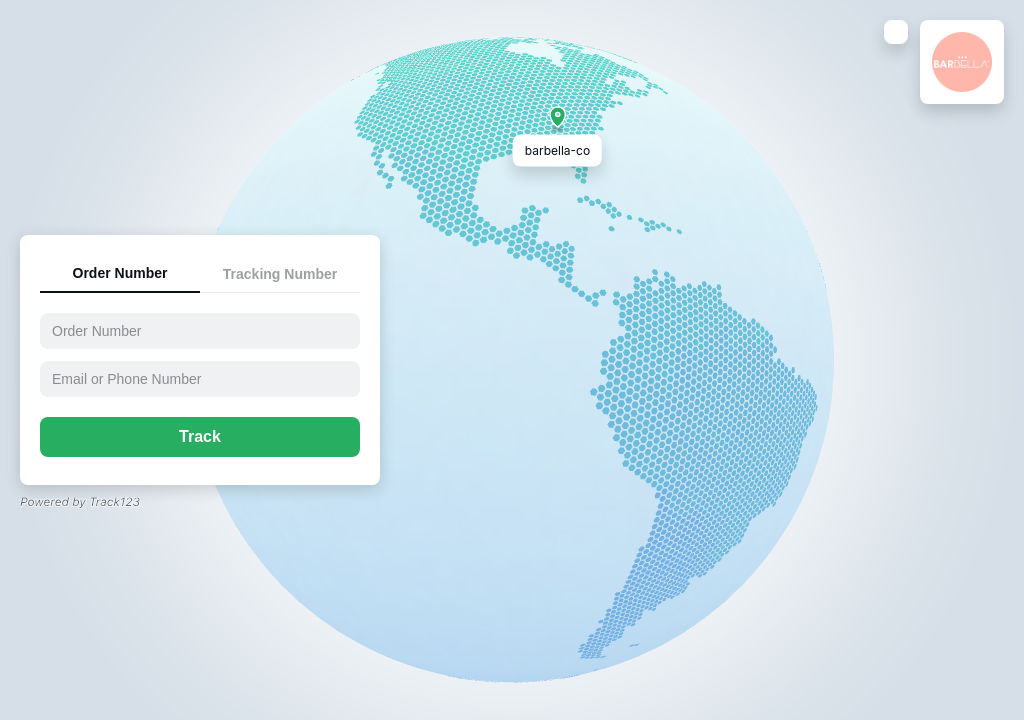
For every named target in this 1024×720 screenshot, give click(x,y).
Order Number (120, 273)
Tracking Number (280, 274)
